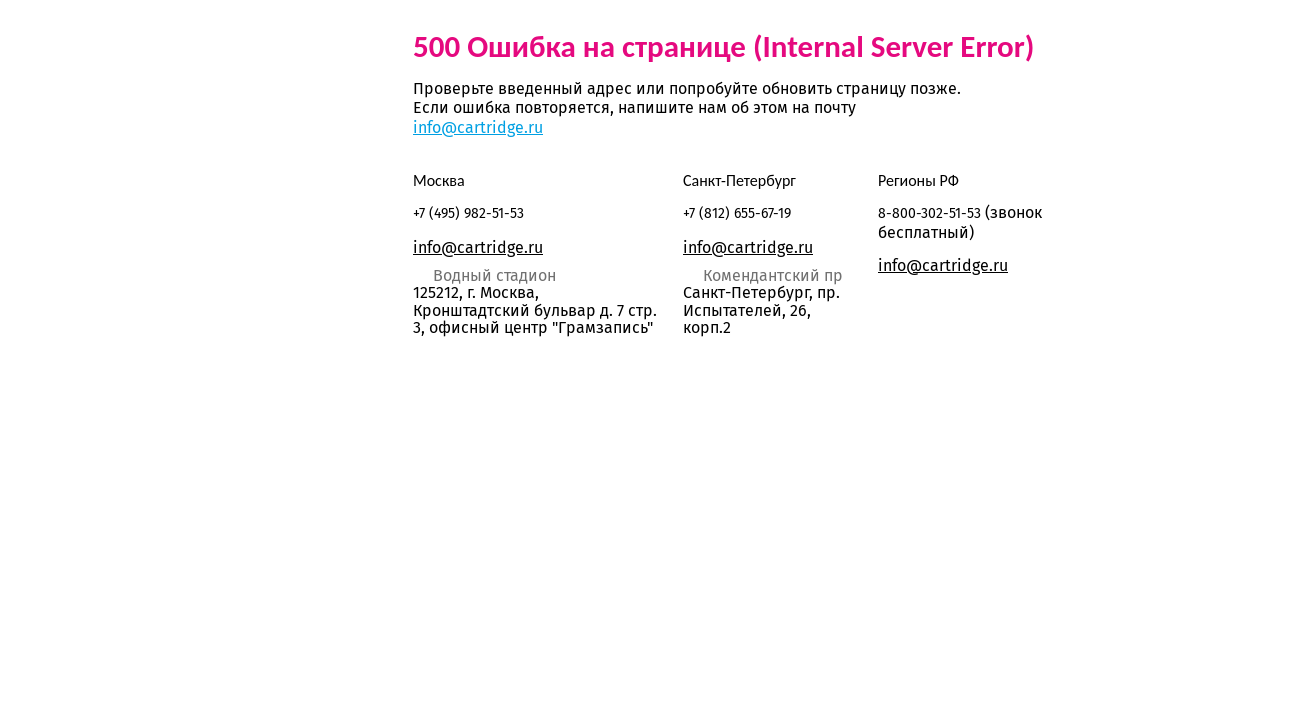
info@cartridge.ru (478, 127)
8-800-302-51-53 (929, 213)
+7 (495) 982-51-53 (468, 213)
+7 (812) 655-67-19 (737, 213)
